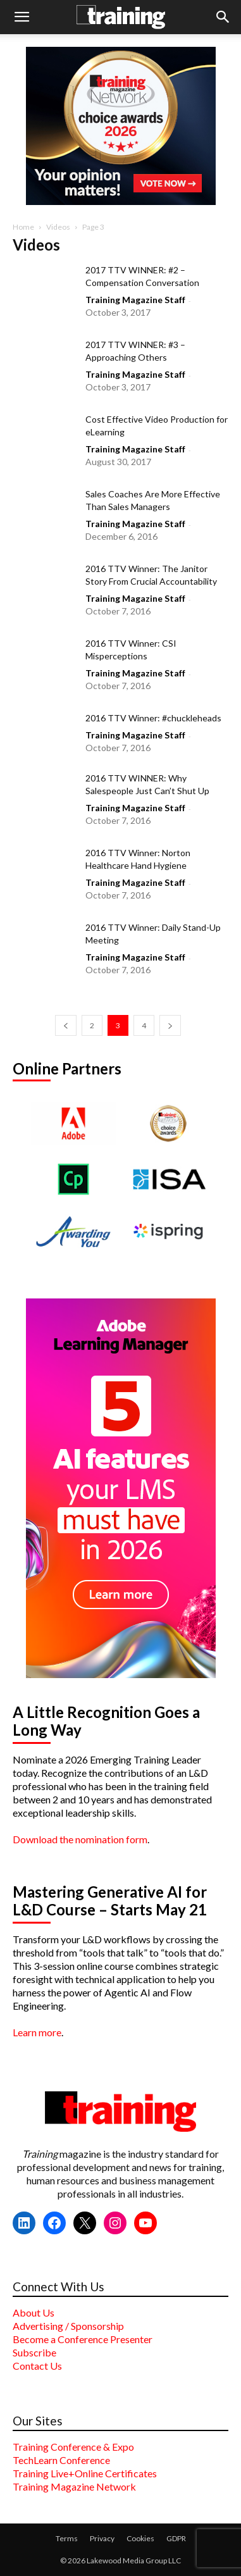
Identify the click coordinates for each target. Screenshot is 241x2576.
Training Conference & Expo (73, 2447)
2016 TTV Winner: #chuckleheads (153, 717)
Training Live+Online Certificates (85, 2473)
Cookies (140, 2538)
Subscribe (34, 2352)
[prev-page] (66, 1025)
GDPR (176, 2538)
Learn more (37, 2032)
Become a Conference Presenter (82, 2339)
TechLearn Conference (61, 2460)
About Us (33, 2312)
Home (23, 227)
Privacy (102, 2538)
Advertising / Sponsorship (68, 2326)
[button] (21, 17)
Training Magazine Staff (135, 299)
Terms (67, 2538)
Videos (58, 227)
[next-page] (170, 1025)
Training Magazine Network (74, 2486)
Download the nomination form (80, 1839)
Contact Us (37, 2366)
